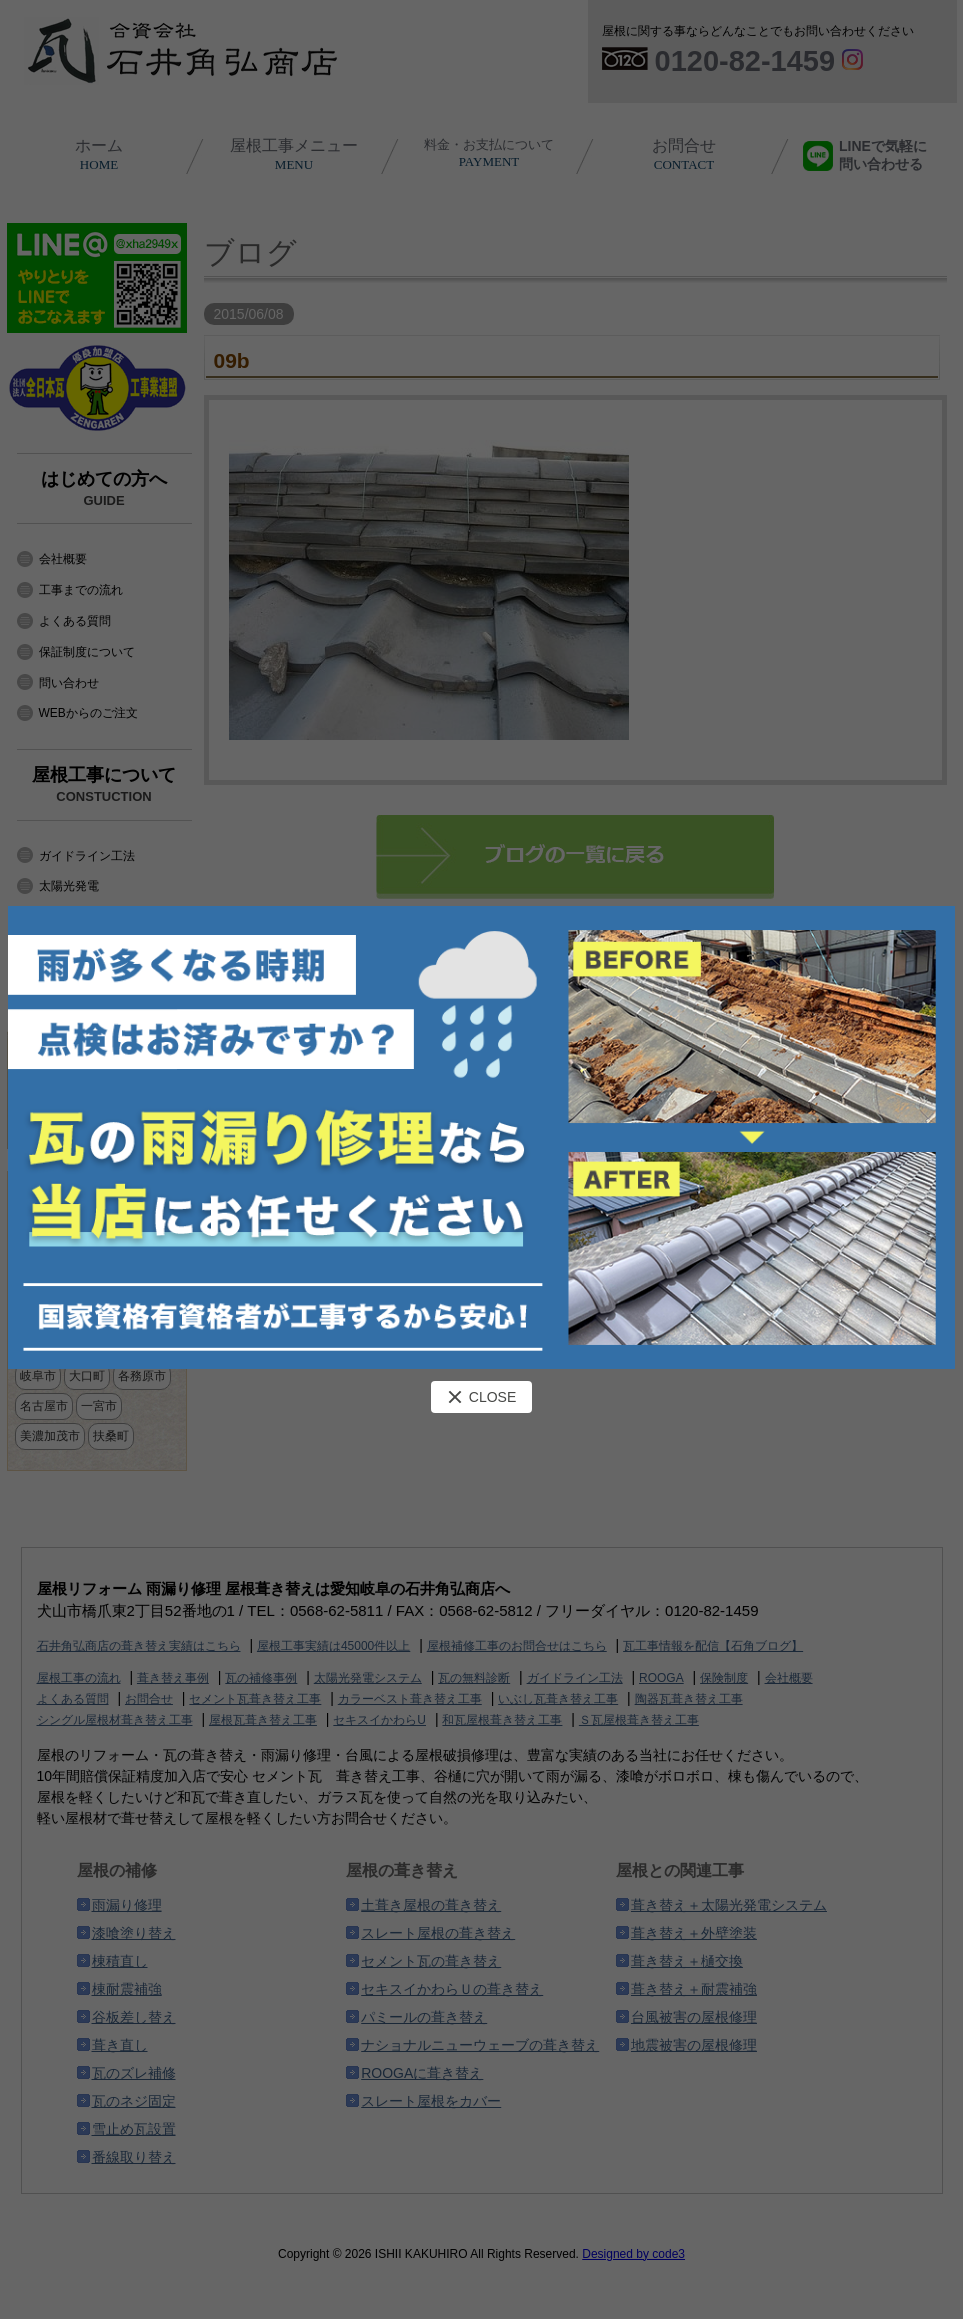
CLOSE (481, 1397)
